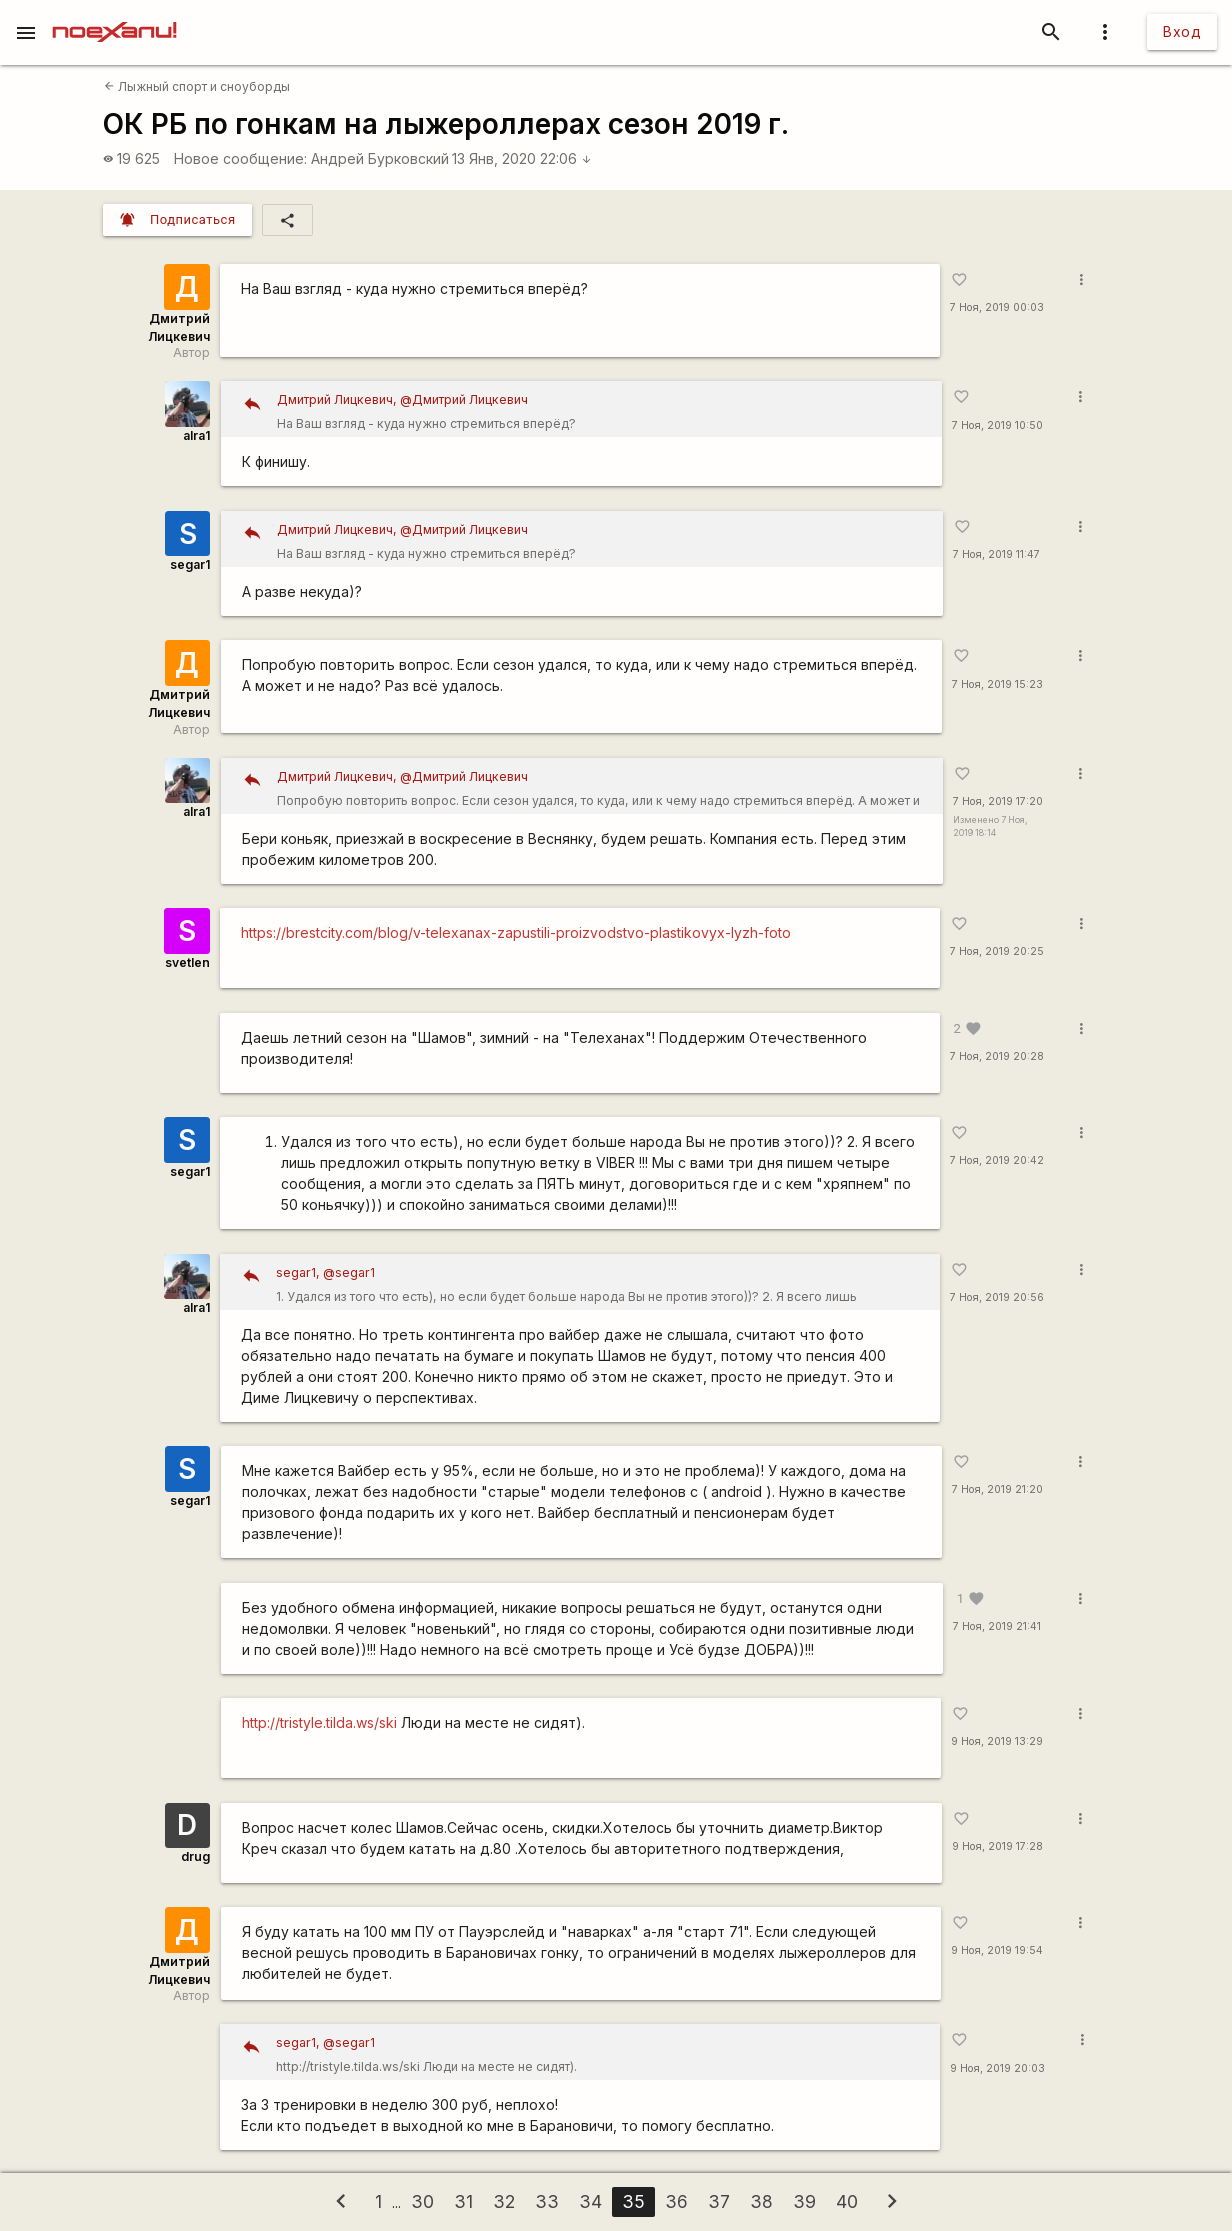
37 (719, 2201)
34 (590, 2201)
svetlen (187, 962)
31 (463, 2201)
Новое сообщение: (240, 158)
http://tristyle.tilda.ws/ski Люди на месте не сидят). (600, 2052)
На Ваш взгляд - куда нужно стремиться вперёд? (602, 409)
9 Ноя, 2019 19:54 (997, 1950)
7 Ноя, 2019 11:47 (996, 554)
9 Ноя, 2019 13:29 (997, 1741)
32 (504, 2201)
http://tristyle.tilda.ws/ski (319, 1722)
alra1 (196, 435)
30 (422, 2201)
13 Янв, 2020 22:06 (522, 158)
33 (547, 2201)
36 (676, 2201)
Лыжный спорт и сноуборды (197, 86)
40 (847, 2201)
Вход (1182, 31)
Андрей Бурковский (380, 158)
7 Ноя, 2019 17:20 (998, 801)
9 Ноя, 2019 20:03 (997, 2068)
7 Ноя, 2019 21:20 (997, 1489)
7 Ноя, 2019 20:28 (997, 1056)
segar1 (190, 564)
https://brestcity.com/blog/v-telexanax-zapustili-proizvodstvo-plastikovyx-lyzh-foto (516, 932)
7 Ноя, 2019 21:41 (997, 1626)
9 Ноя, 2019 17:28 (997, 1846)
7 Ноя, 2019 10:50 (997, 425)
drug (195, 1856)
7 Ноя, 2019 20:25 (997, 951)
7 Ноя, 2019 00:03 (997, 307)
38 (761, 2201)
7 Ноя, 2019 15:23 (997, 684)
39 (804, 2201)
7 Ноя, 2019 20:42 (997, 1160)
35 (633, 2201)
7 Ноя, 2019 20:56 (997, 1297)
